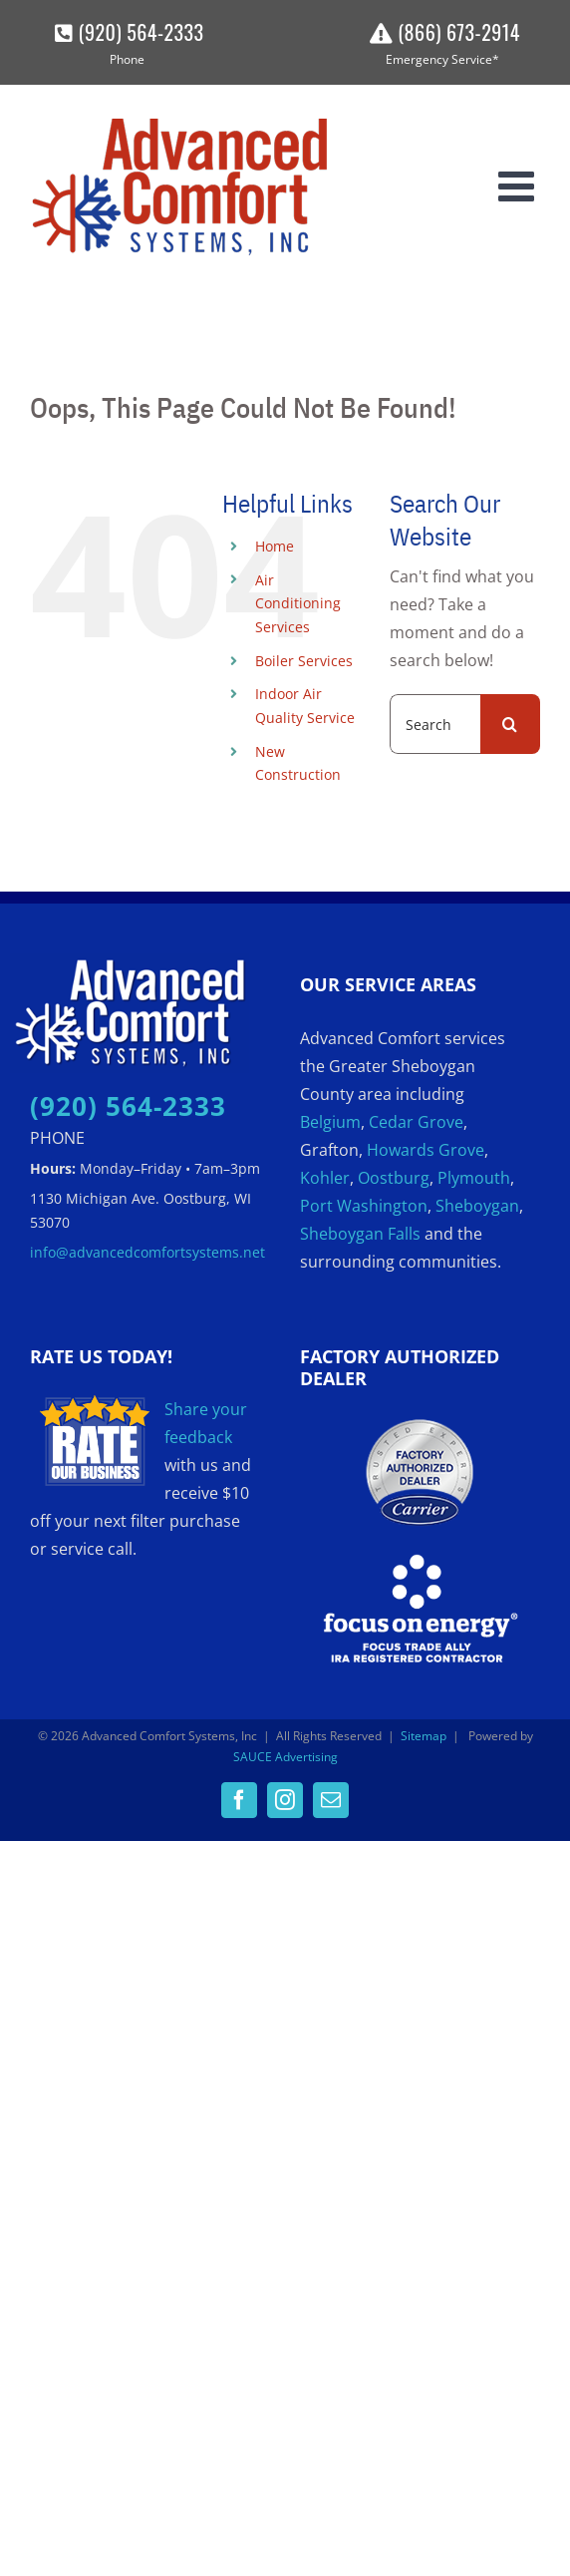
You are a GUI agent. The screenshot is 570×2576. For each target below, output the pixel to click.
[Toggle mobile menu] (519, 185)
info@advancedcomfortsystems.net (147, 1252)
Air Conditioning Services (298, 603)
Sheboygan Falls (360, 1234)
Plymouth (473, 1178)
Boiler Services (304, 660)
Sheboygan (477, 1206)
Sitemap (423, 1735)
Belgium (330, 1122)
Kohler (325, 1178)
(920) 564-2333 (127, 32)
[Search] (510, 724)
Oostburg (393, 1178)
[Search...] (435, 724)
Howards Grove (425, 1150)
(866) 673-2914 (442, 32)
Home (274, 546)
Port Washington (364, 1206)
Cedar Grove (416, 1122)
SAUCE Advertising (285, 1756)
